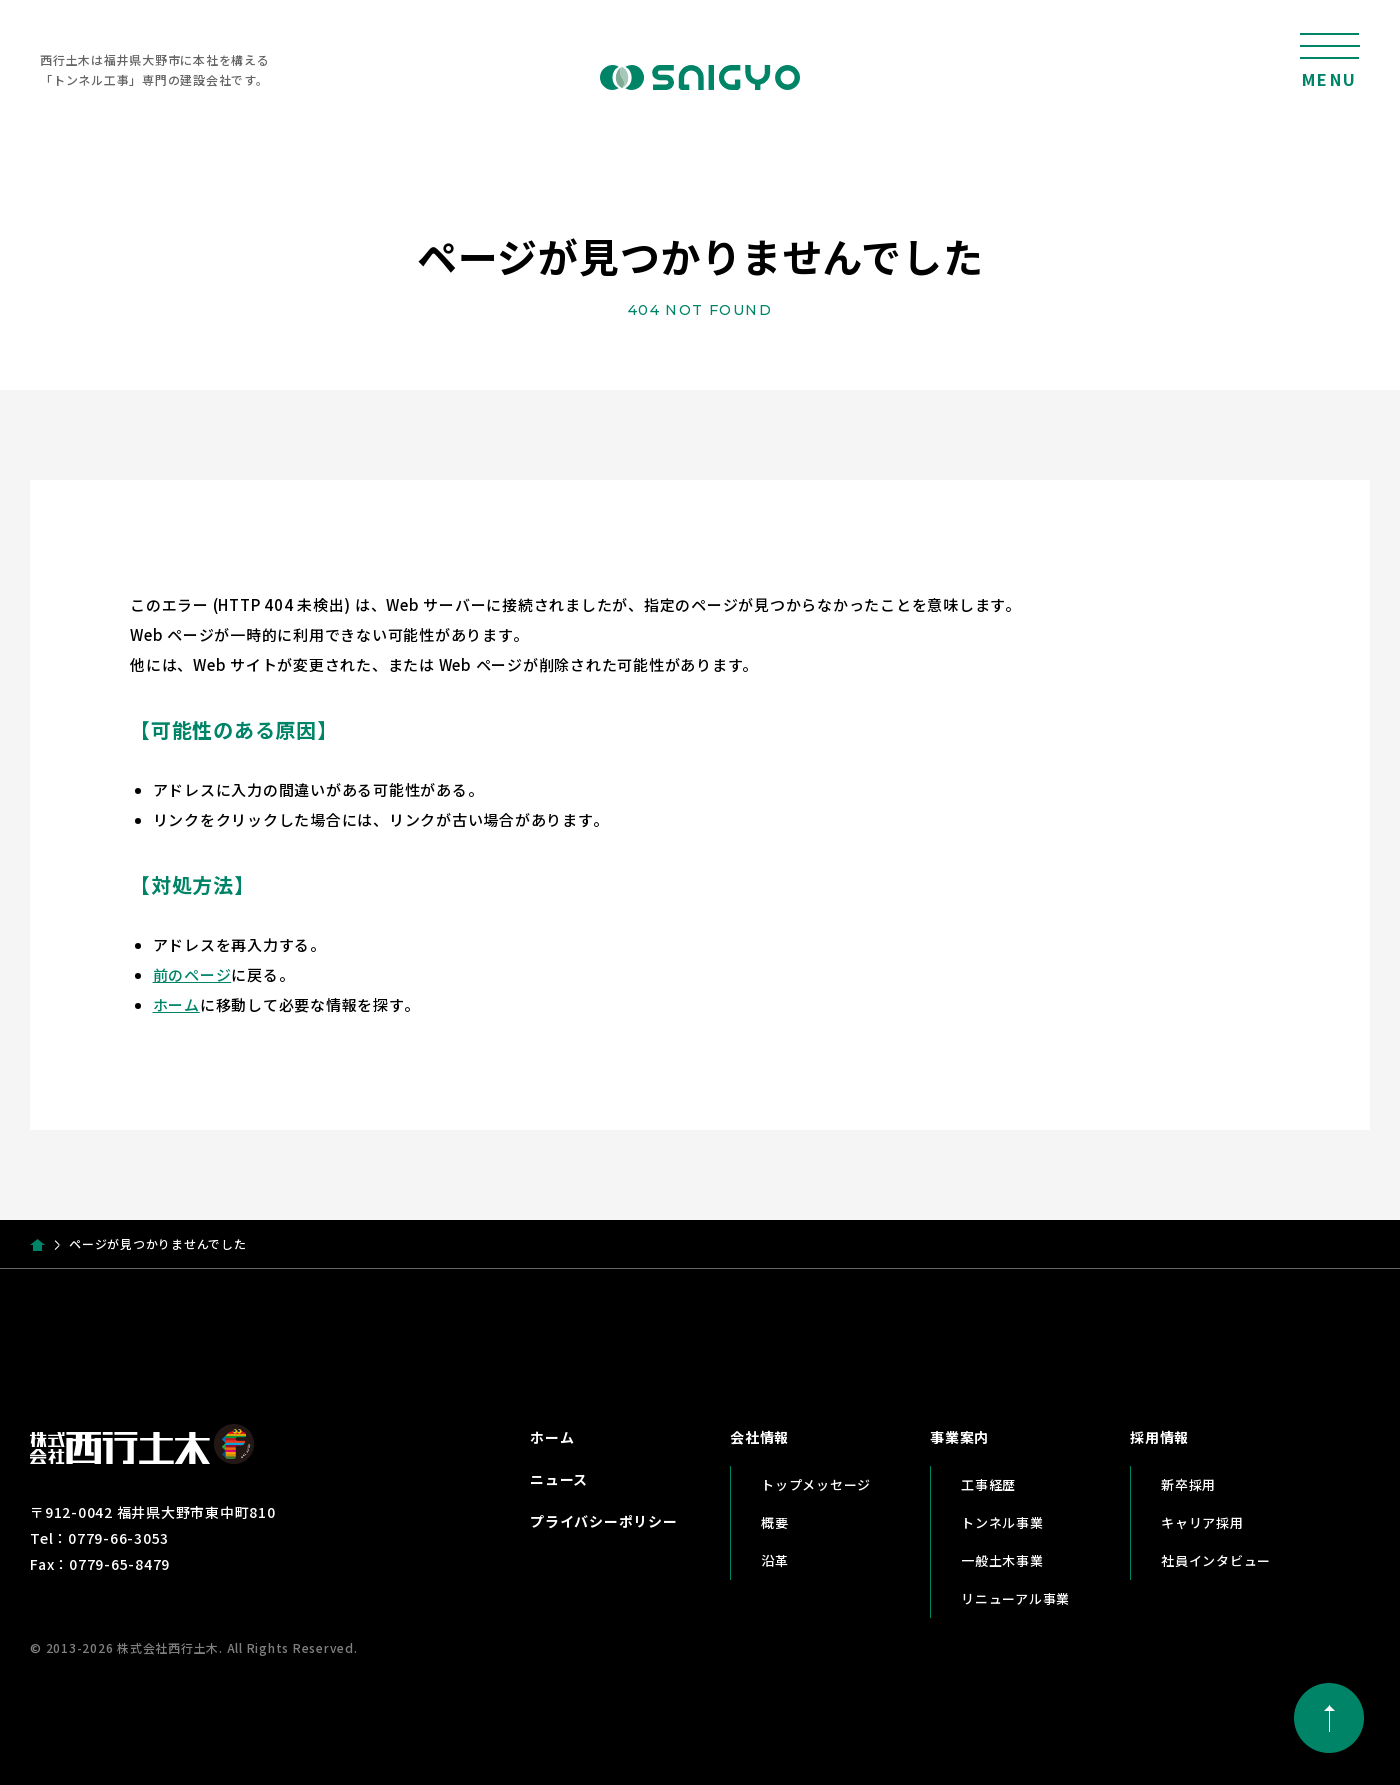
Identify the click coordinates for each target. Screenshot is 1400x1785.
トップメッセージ (816, 1484)
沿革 (775, 1560)
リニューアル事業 (1015, 1598)
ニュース (559, 1479)
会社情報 (759, 1437)
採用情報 (1159, 1437)
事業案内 (959, 1437)
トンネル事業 (1002, 1522)
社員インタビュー (1216, 1560)
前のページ (192, 974)
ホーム (176, 1004)
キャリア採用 (1202, 1522)
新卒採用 (1188, 1484)
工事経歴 (988, 1484)
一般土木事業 (1002, 1560)
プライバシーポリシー (604, 1521)
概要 (775, 1522)
